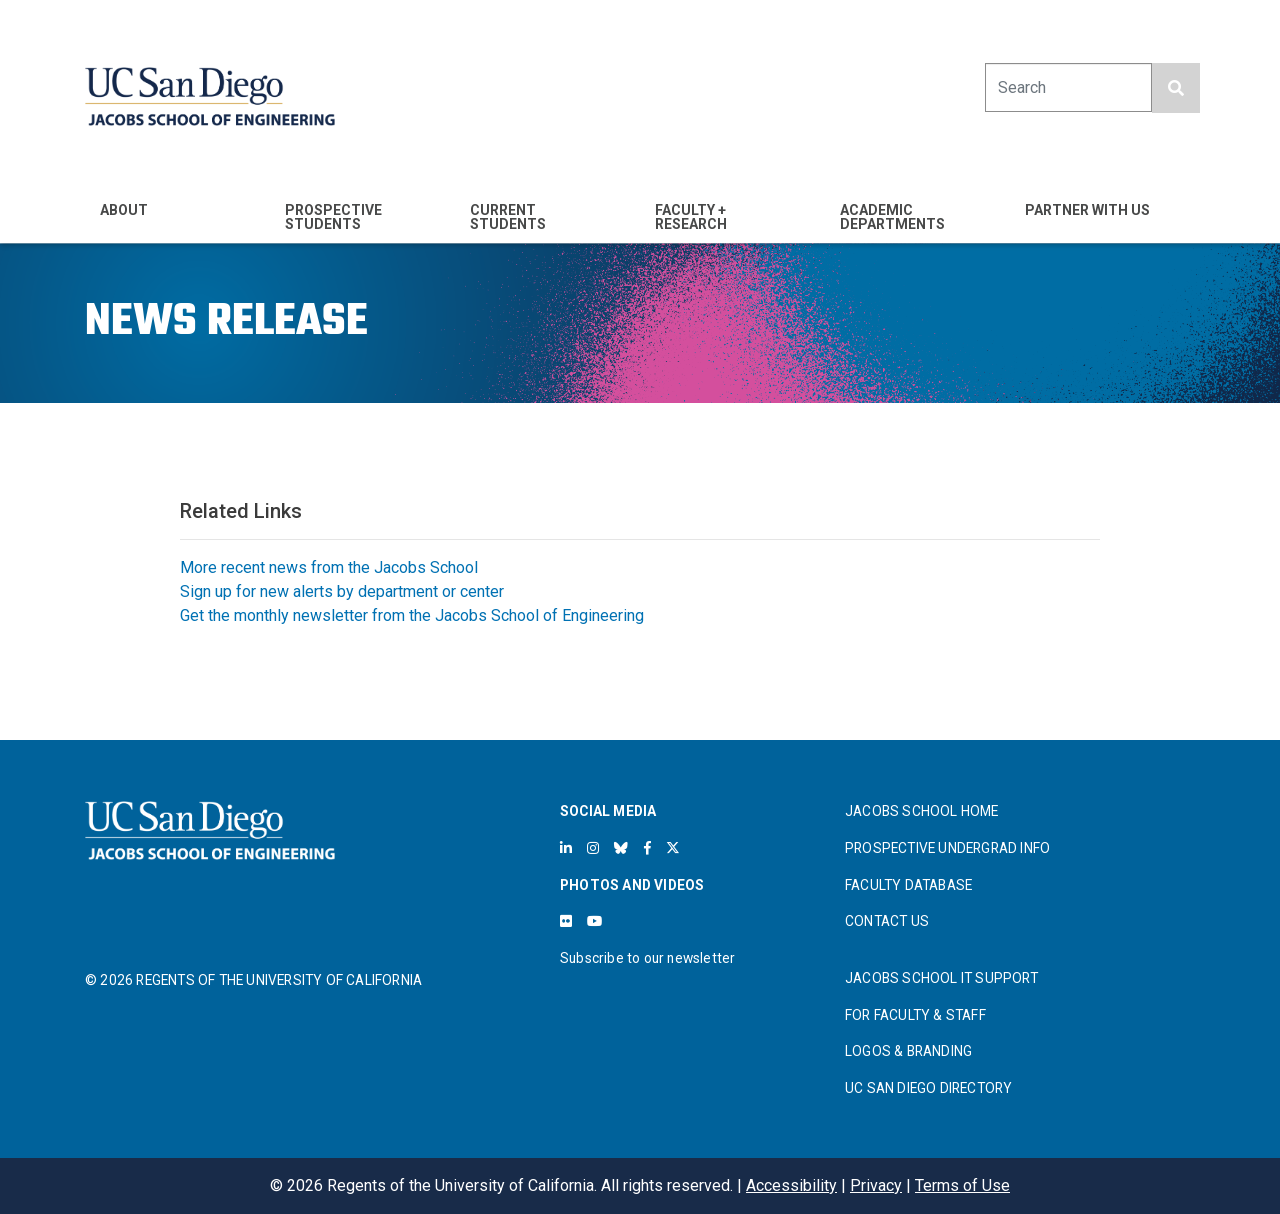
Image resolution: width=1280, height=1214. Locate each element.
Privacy (876, 1185)
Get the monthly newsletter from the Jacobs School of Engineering (412, 615)
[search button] (1176, 88)
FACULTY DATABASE (908, 885)
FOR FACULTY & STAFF (915, 1015)
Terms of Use (962, 1185)
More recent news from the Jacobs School (329, 567)
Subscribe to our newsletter (647, 958)
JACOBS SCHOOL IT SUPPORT (941, 978)
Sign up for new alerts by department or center (342, 591)
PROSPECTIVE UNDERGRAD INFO (947, 848)
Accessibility (791, 1185)
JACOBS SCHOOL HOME (922, 811)
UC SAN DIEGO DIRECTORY (928, 1088)
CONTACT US (887, 921)
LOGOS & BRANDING (908, 1051)
